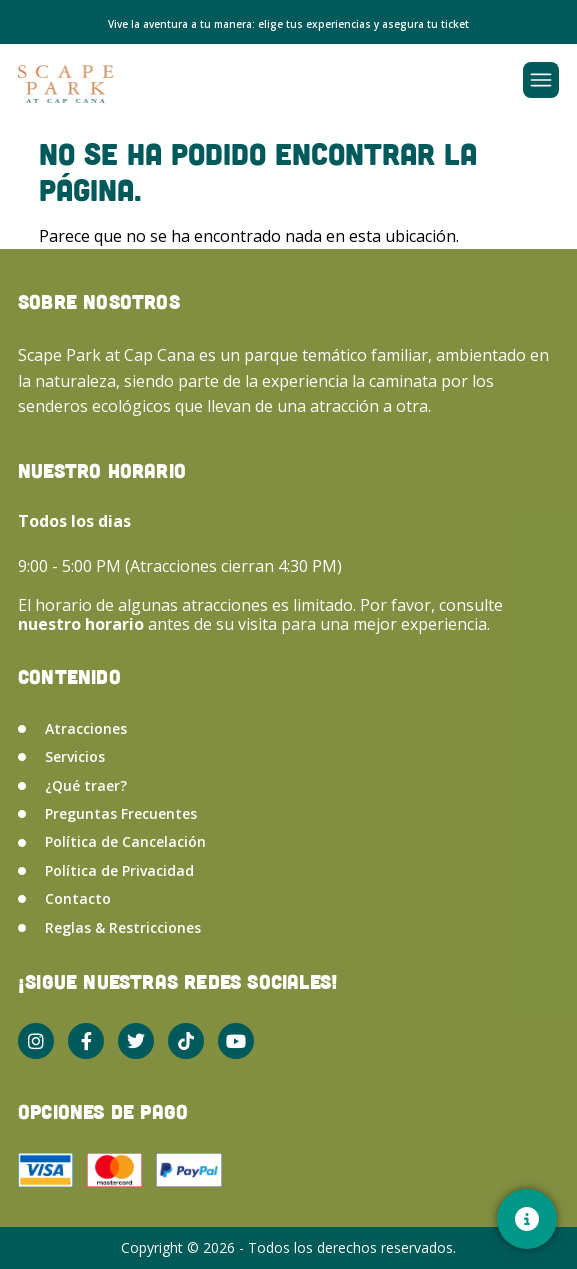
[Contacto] (527, 1219)
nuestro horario (83, 624)
